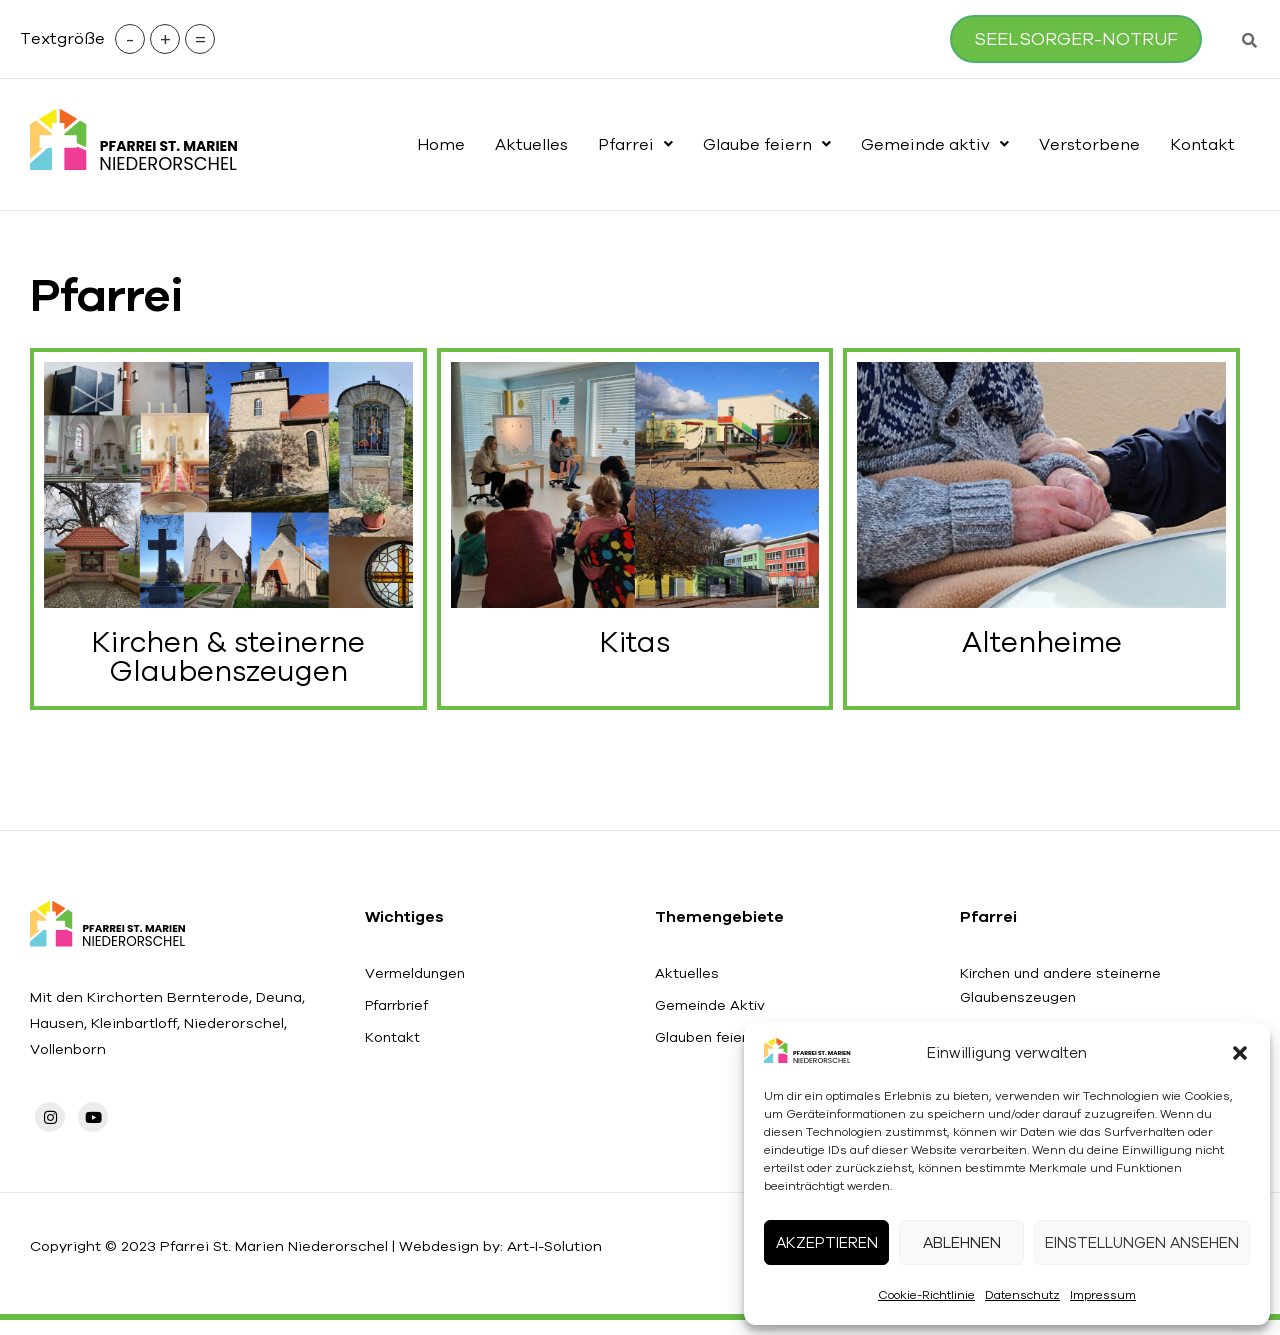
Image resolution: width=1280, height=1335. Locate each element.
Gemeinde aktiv (935, 144)
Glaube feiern (767, 144)
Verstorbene (1089, 144)
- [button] (144, 38)
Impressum (1103, 1294)
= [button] (214, 38)
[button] (1240, 1053)
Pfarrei (635, 144)
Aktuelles (531, 144)
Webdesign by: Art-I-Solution (525, 1259)
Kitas (635, 647)
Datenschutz (1022, 1294)
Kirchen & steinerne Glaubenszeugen (228, 663)
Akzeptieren (827, 1242)
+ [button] (179, 38)
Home (441, 144)
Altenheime (1042, 647)
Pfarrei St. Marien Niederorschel (287, 1259)
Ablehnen (962, 1242)
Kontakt (1202, 144)
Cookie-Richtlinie (926, 1294)
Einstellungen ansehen (1142, 1242)
